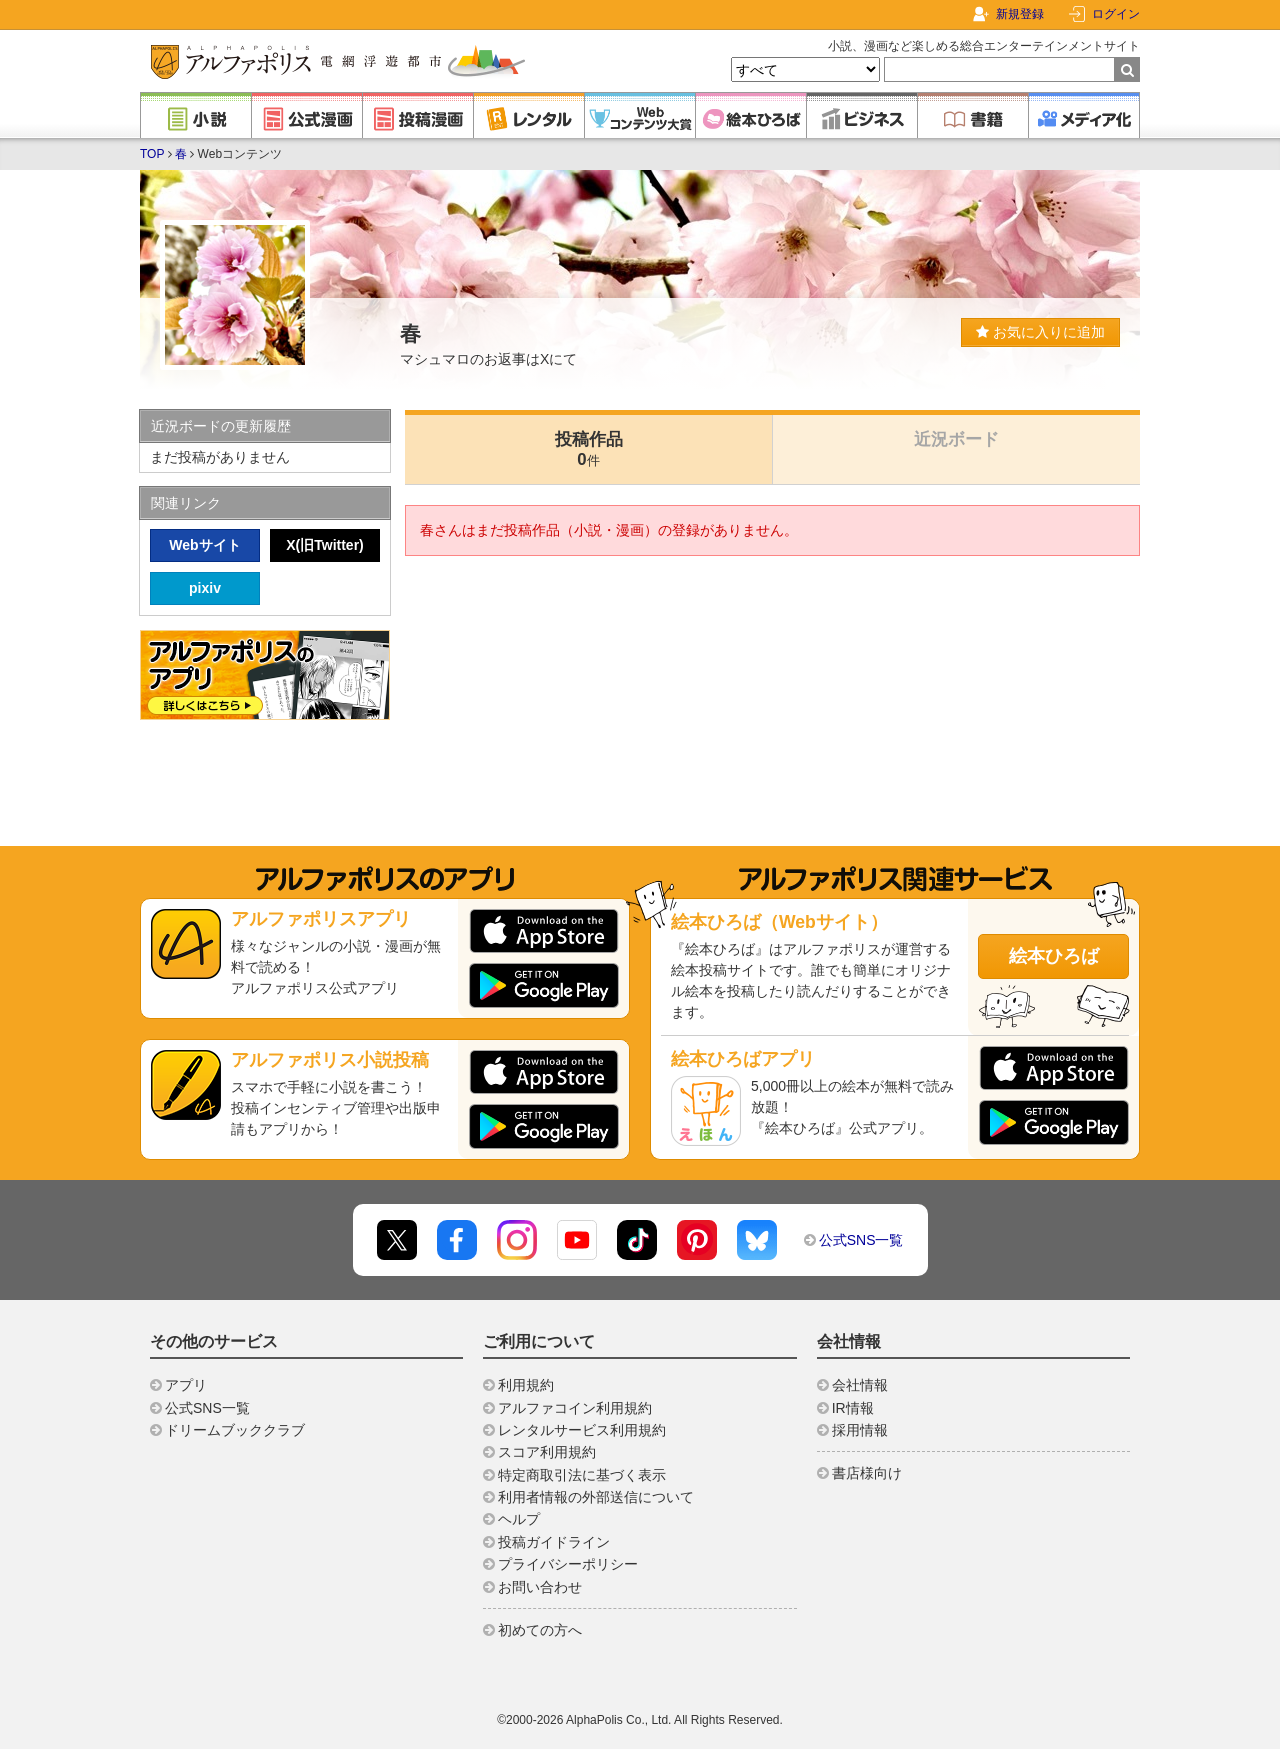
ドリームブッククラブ (235, 1430)
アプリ (186, 1385)
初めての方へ (540, 1630)
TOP (152, 154)
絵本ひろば (1054, 956)
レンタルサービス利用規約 (582, 1430)
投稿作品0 (589, 449)
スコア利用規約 (547, 1452)
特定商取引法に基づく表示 (582, 1475)
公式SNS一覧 (861, 1240)
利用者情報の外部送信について (596, 1497)
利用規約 (526, 1385)
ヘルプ (519, 1519)
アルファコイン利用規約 (575, 1408)
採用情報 (860, 1430)
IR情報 (853, 1408)
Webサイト (204, 545)
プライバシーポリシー (568, 1564)
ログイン (1116, 14)
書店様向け (867, 1473)
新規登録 (1020, 14)
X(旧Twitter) (325, 545)
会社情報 (860, 1385)
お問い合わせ (540, 1587)
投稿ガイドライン (554, 1542)
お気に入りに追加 (1040, 332)
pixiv (205, 588)
